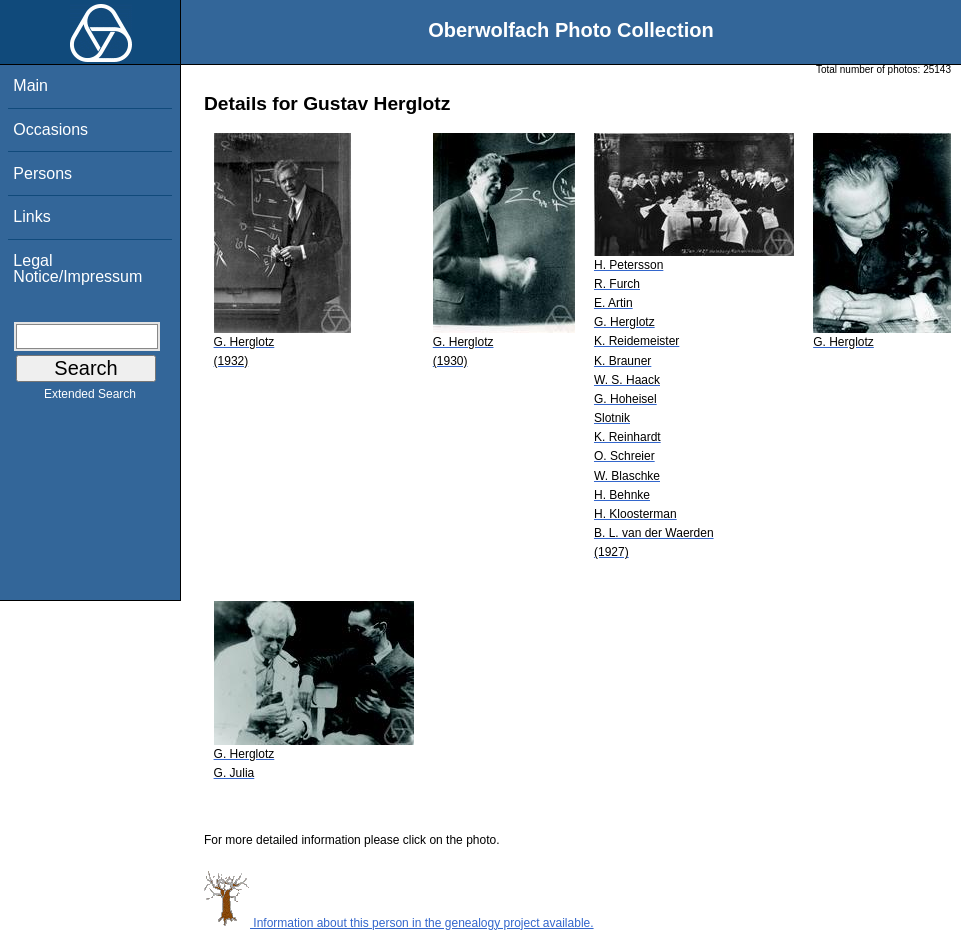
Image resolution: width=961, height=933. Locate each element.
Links (31, 216)
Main (30, 85)
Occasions (50, 129)
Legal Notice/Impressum (77, 268)
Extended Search (90, 398)
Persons (42, 173)
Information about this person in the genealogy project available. (399, 923)
